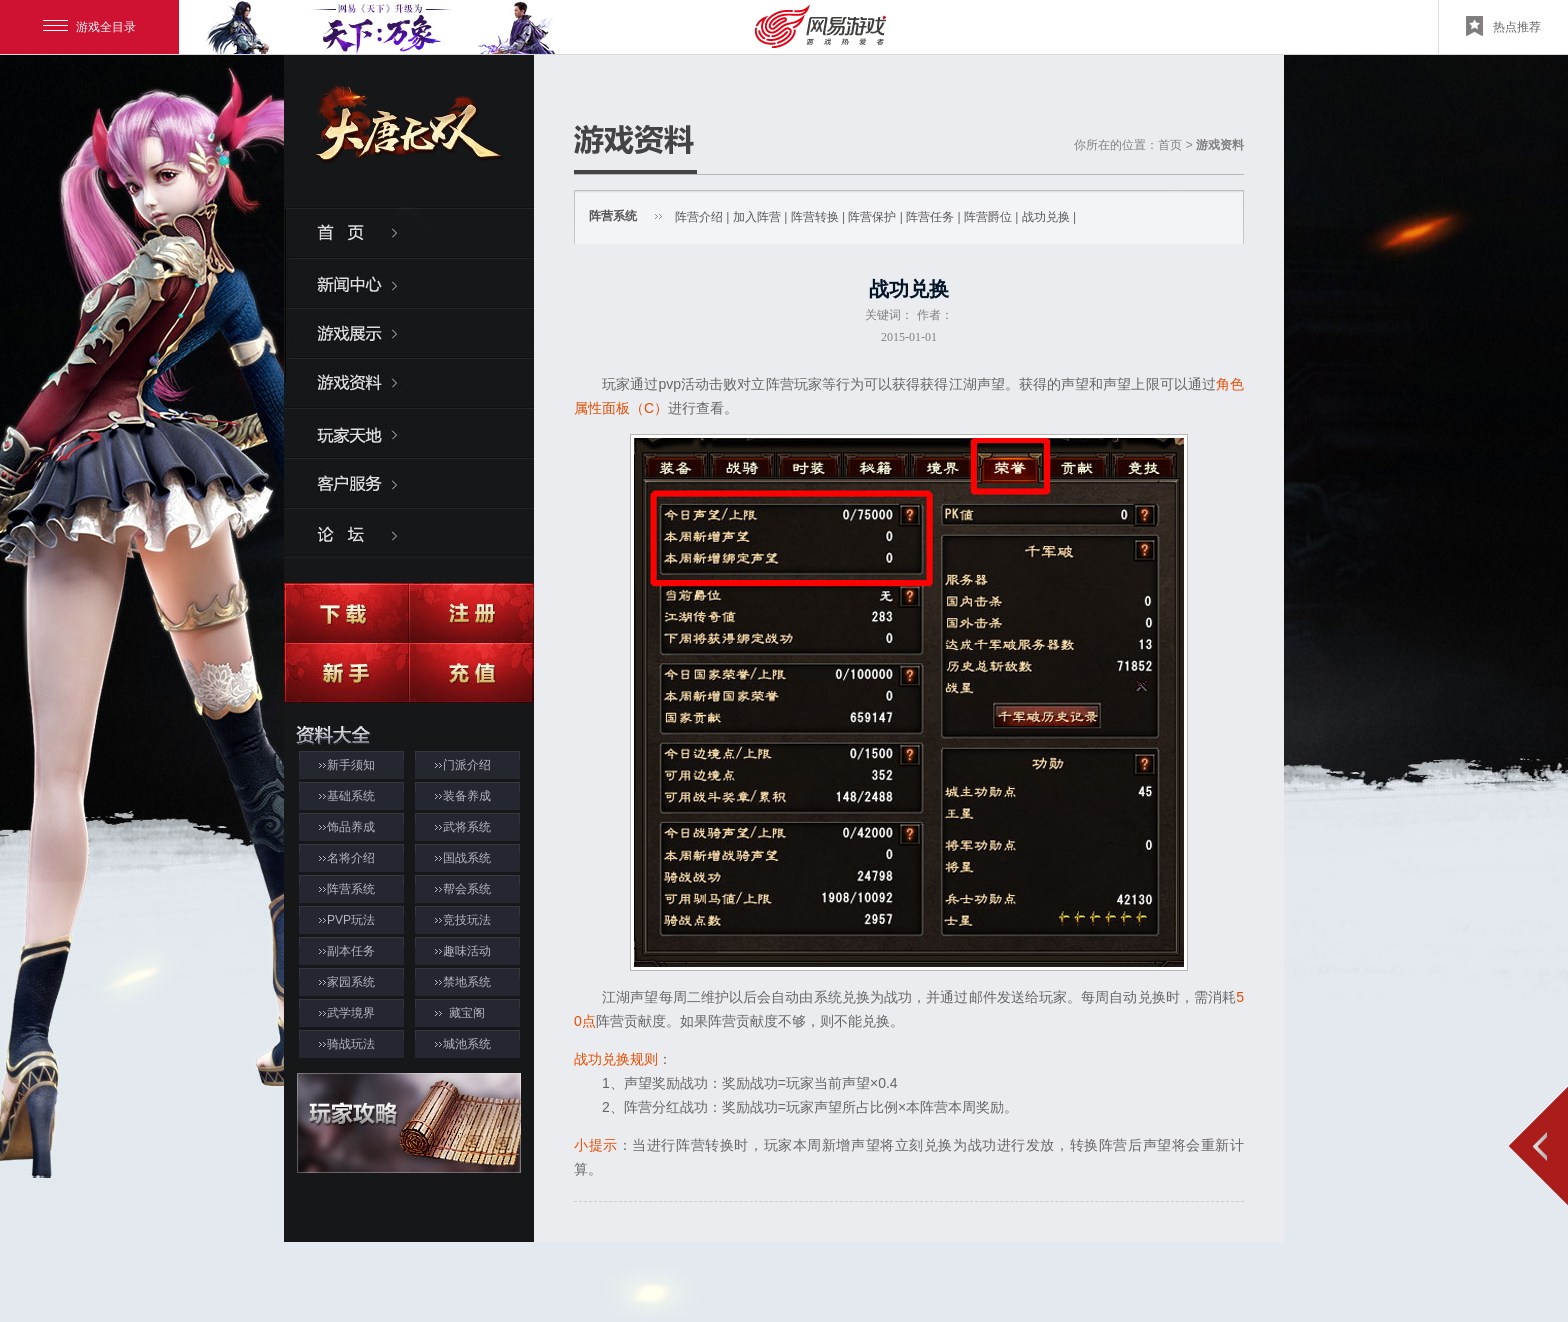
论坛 (409, 532)
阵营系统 (351, 889)
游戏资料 (409, 382)
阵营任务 (930, 217)
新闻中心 (409, 282)
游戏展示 (409, 332)
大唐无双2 (409, 141)
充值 (471, 673)
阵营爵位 (988, 217)
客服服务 (409, 482)
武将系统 (467, 827)
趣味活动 (467, 951)
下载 (346, 613)
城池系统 (467, 1044)
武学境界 (351, 1013)
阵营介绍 (699, 217)
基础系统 (351, 796)
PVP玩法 (351, 920)
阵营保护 (872, 217)
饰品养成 (351, 827)
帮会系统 (467, 889)
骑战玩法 (351, 1044)
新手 (346, 673)
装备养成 (467, 796)
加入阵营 (757, 217)
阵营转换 (815, 217)
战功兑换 (1046, 217)
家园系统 (351, 982)
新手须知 (351, 765)
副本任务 (351, 951)
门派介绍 (467, 765)
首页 (409, 232)
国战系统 (467, 858)
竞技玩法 (467, 920)
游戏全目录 (89, 27)
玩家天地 (409, 432)
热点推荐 (1503, 26)
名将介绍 (351, 858)
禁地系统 (467, 982)
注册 (471, 613)
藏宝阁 (467, 1013)
